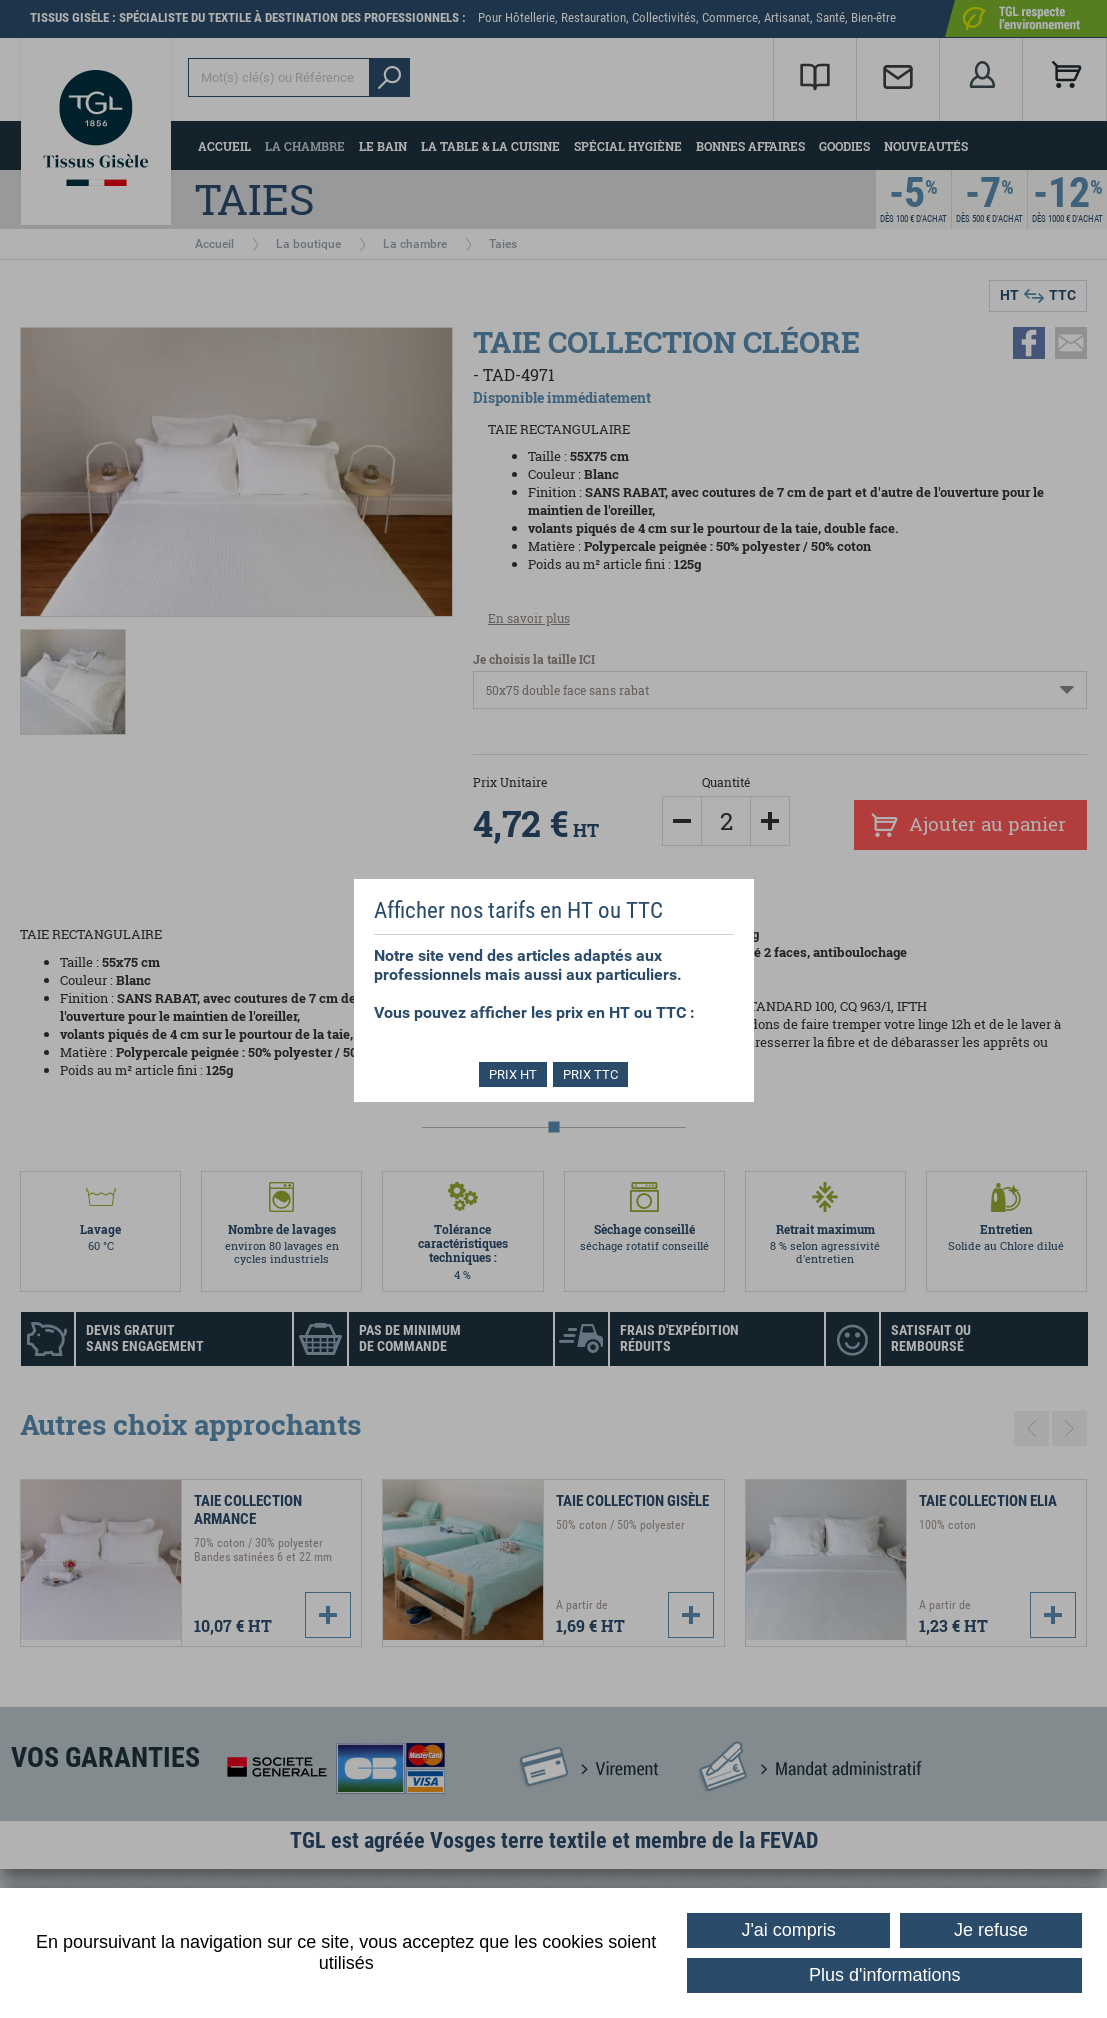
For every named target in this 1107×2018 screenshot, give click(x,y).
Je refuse (991, 1930)
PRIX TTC (592, 1074)
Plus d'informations (885, 1975)
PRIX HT (511, 1074)
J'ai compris (788, 1930)
